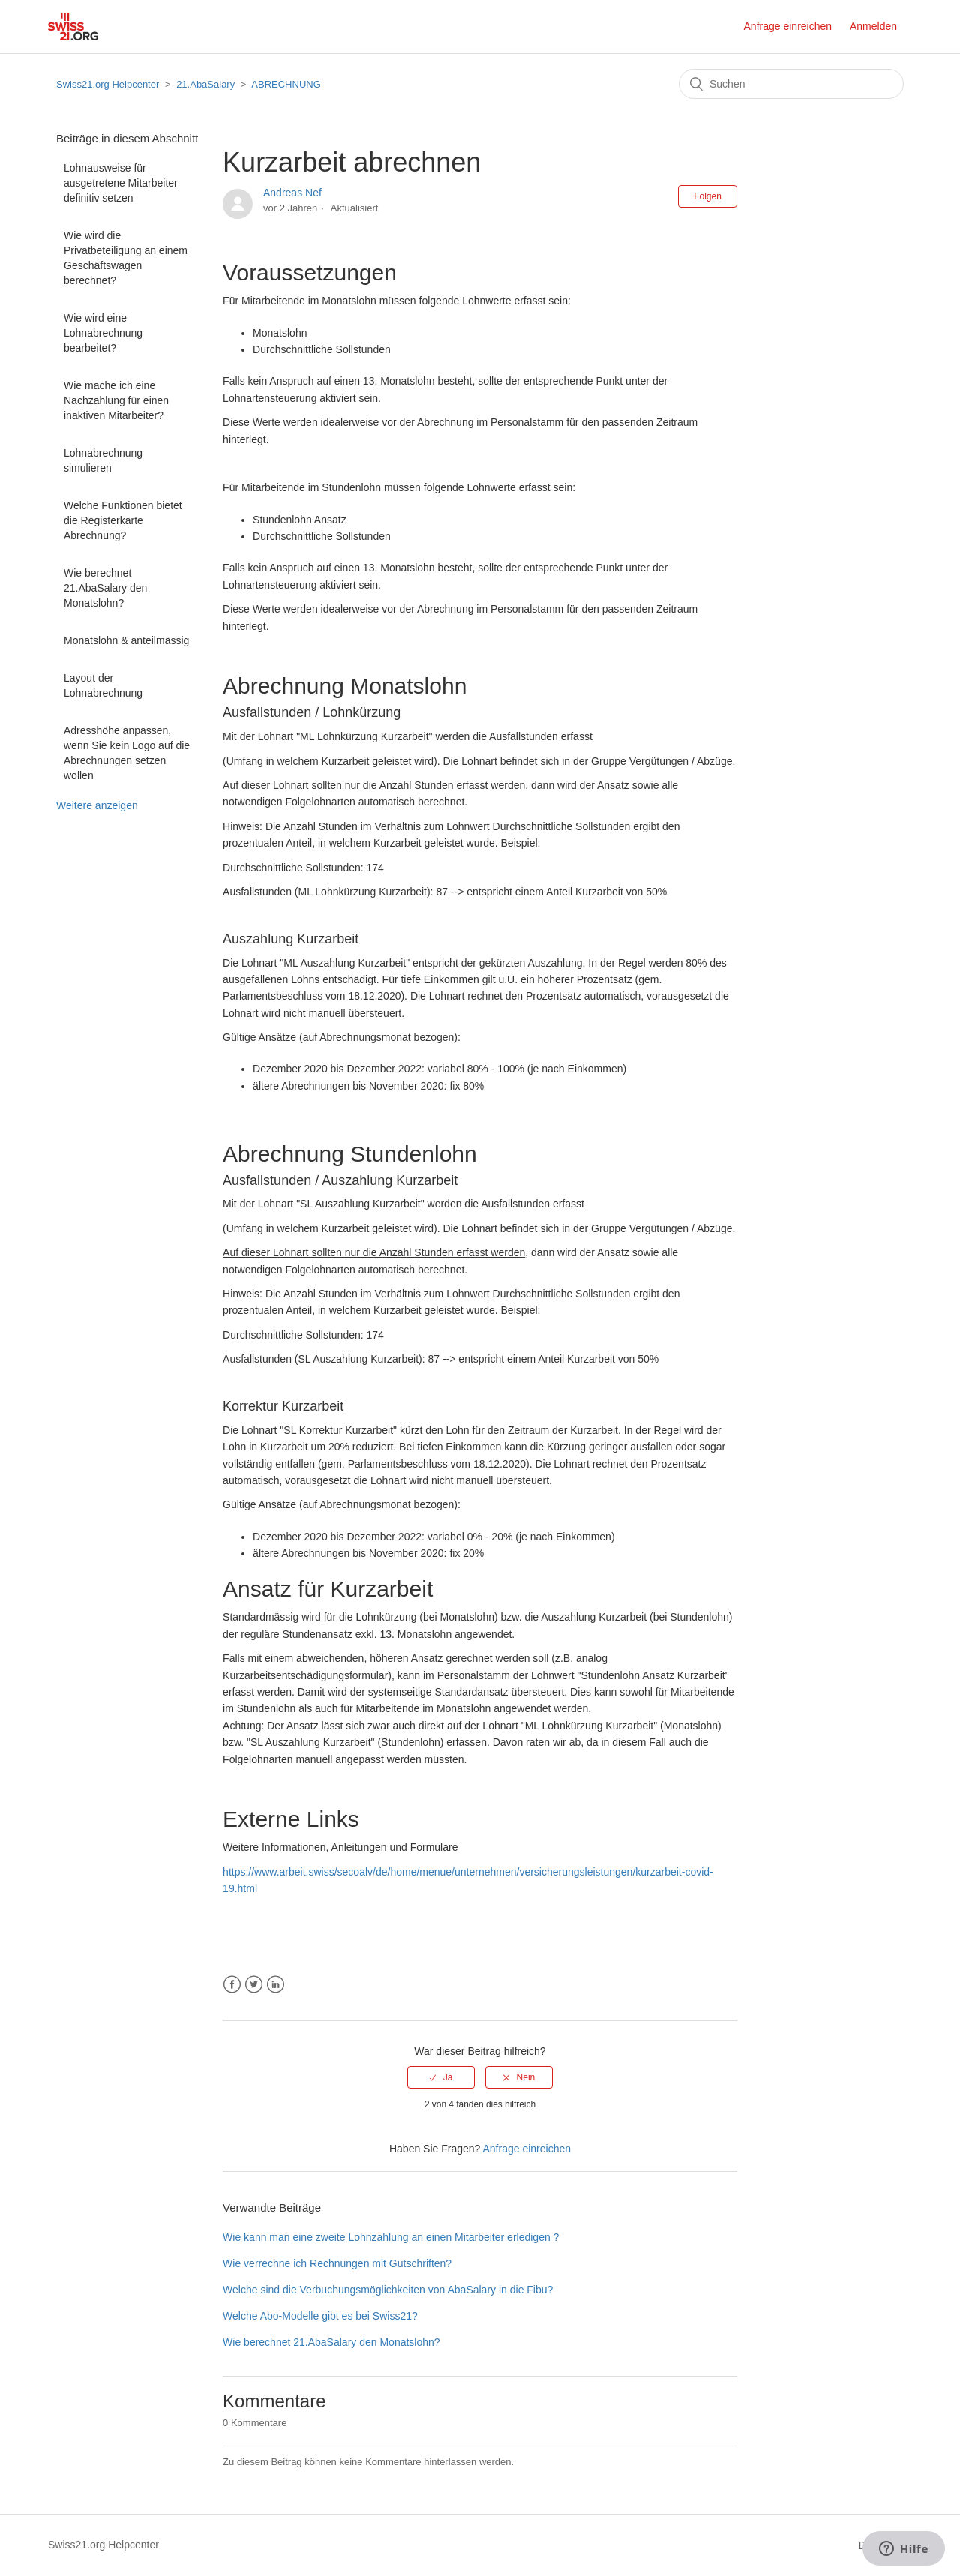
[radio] (441, 2077)
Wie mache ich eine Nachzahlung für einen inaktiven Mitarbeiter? (116, 400)
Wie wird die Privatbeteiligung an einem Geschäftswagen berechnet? (126, 257)
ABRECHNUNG (285, 84)
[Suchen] (791, 84)
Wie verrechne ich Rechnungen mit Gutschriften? (337, 2263)
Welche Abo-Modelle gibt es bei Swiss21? (320, 2316)
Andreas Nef (292, 193)
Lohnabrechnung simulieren (103, 460)
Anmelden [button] (873, 26)
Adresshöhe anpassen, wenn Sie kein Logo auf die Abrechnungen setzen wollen (127, 752)
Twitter (253, 1984)
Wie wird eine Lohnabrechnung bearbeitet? (103, 333)
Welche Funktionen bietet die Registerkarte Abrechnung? (123, 520)
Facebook (232, 1984)
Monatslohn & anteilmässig (126, 640)
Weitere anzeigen (97, 805)
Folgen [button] (708, 196)
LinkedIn (275, 1984)
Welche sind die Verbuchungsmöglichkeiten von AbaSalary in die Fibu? (388, 2290)
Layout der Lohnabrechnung (103, 685)
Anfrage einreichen (788, 26)
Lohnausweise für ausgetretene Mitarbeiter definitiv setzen (121, 183)
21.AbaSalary (205, 84)
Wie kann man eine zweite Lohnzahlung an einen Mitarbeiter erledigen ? (391, 2237)
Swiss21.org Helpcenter (107, 84)
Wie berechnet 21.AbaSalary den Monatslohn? (105, 588)
